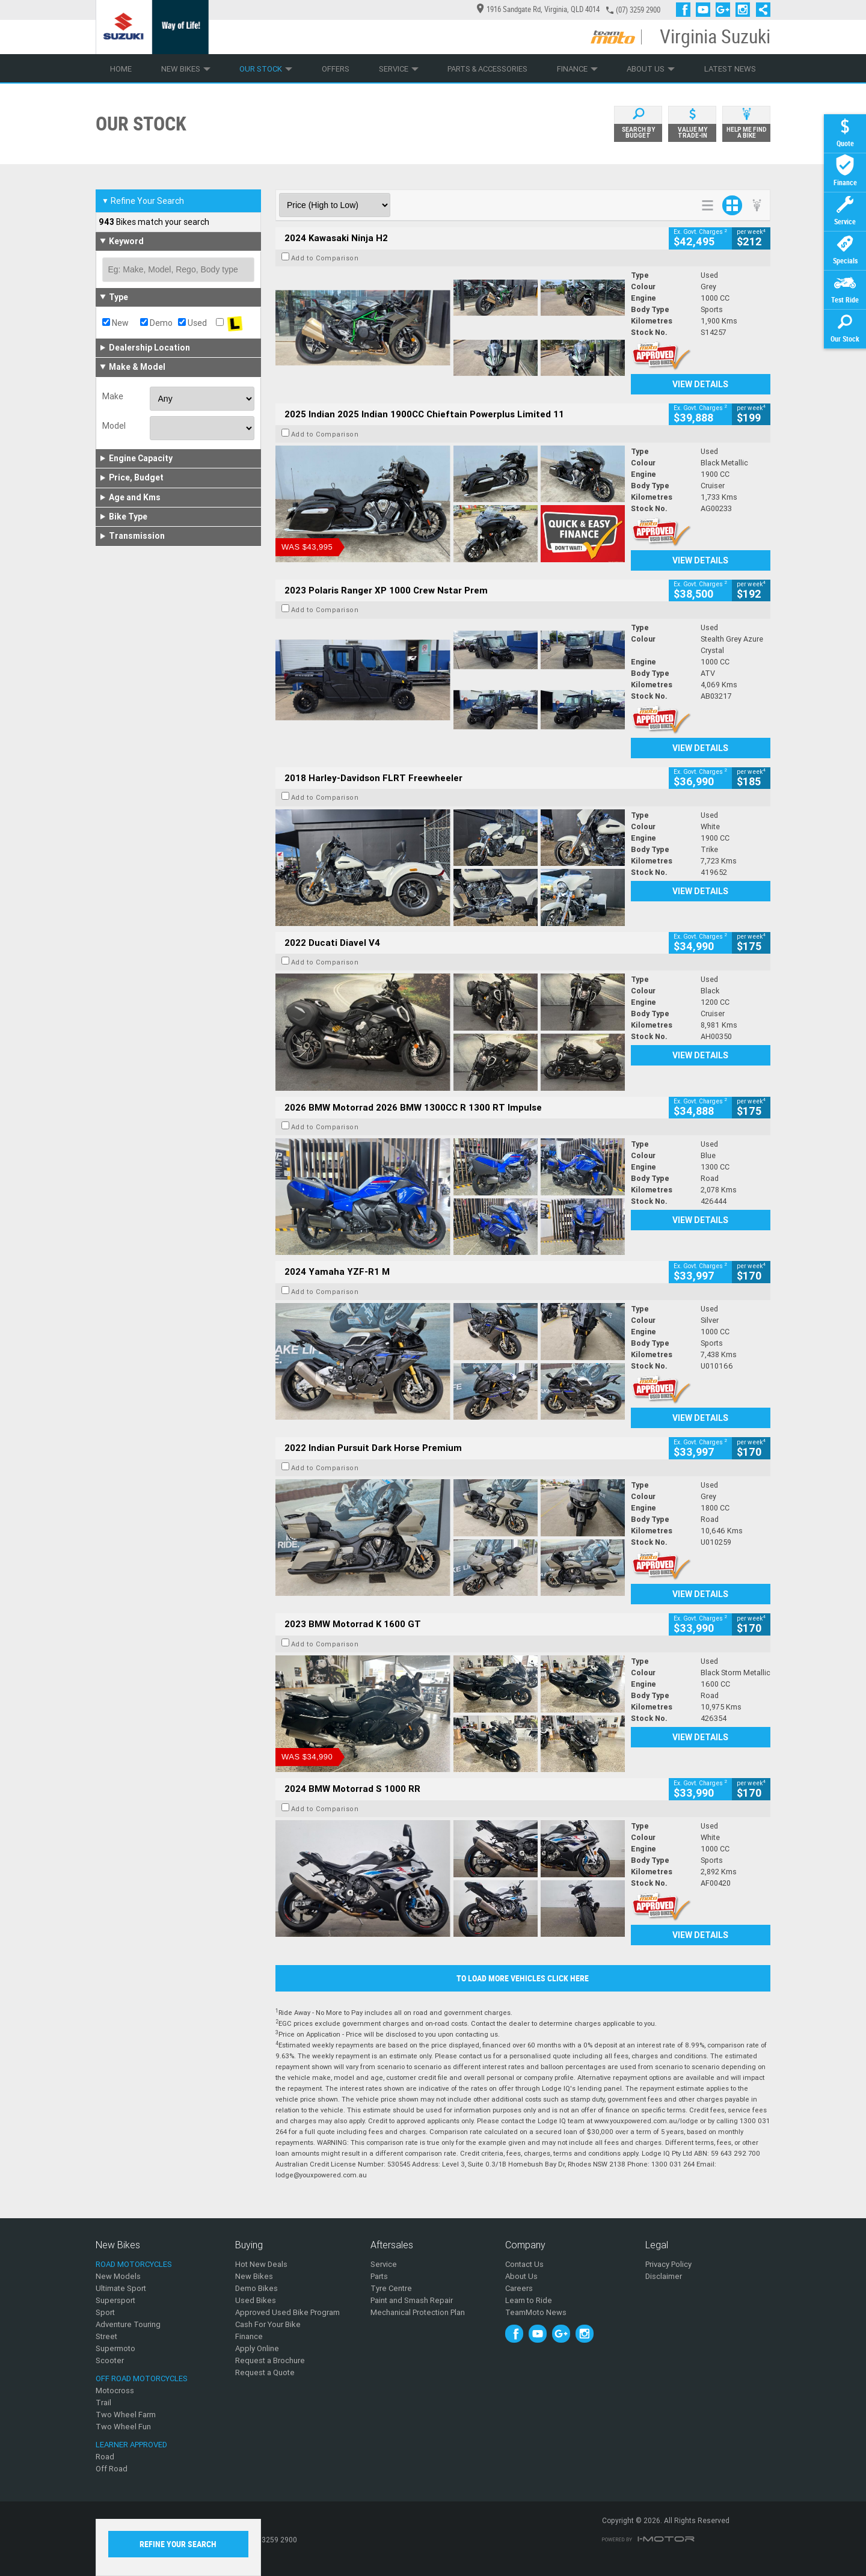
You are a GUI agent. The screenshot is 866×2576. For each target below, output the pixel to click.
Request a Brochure (270, 2360)
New (115, 322)
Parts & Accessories (487, 69)
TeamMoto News (536, 2312)
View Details (700, 384)
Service (399, 69)
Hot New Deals (261, 2264)
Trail (103, 2402)
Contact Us (524, 2264)
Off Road (111, 2469)
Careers (519, 2288)
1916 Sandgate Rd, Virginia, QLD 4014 (538, 9)
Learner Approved (131, 2445)
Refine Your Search (143, 200)
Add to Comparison (325, 258)
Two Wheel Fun (123, 2426)
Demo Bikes (256, 2288)
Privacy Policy (668, 2264)
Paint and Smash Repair (411, 2300)
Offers (335, 69)
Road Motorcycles (134, 2264)
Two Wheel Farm (126, 2414)
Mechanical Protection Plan (417, 2312)
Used (192, 322)
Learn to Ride (528, 2300)
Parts (379, 2276)
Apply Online (257, 2348)
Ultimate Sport (121, 2288)
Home (121, 69)
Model (114, 425)
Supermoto (115, 2348)
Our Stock (265, 69)
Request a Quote (265, 2372)
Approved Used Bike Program (287, 2312)
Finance (577, 69)
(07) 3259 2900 (638, 9)
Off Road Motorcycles (142, 2378)
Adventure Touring (128, 2324)
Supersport (115, 2300)
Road (105, 2457)
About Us (651, 69)
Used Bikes (255, 2300)
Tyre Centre (391, 2288)
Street (106, 2336)
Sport (105, 2312)
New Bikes (185, 69)
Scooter (110, 2360)
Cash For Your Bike (268, 2324)
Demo (156, 322)
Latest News (730, 69)
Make (112, 396)
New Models (118, 2276)
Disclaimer (663, 2276)
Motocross (115, 2390)
